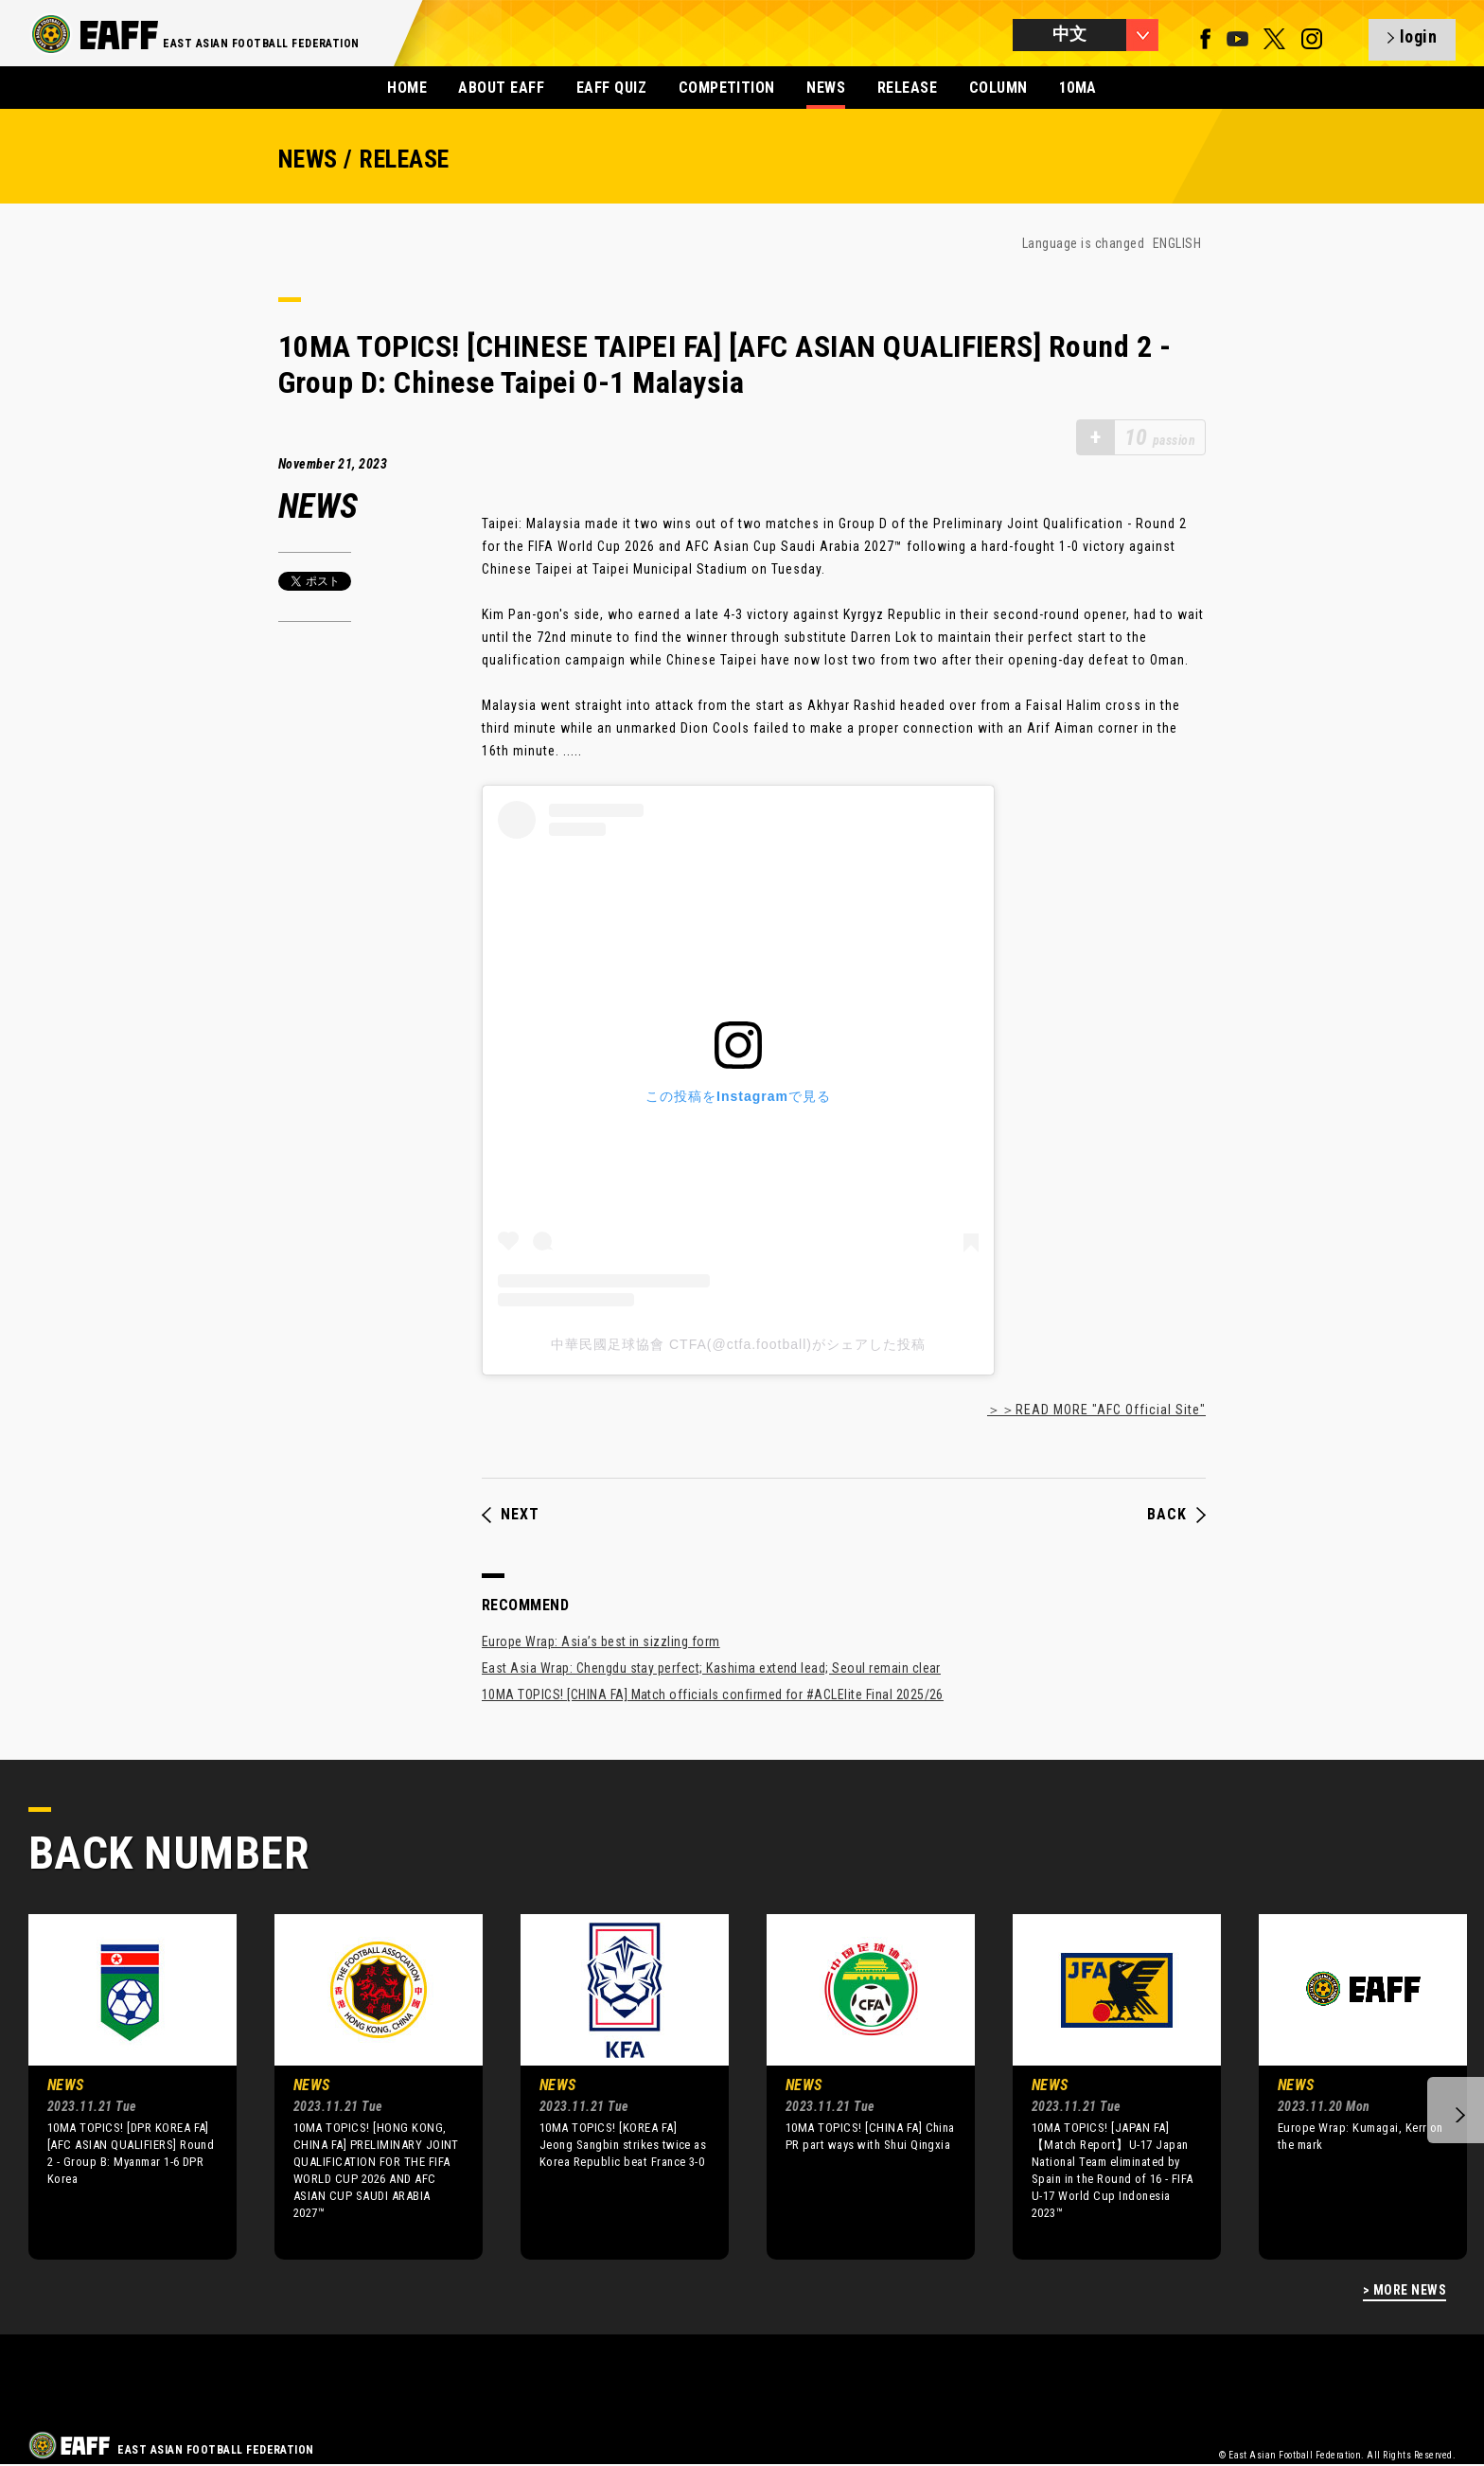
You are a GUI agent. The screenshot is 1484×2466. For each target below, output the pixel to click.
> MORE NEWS (1404, 2290)
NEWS (825, 88)
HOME (407, 88)
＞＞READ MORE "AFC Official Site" (1096, 1409)
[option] (118, 2086)
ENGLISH (1177, 243)
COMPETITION (727, 88)
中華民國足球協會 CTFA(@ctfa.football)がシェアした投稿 (738, 1344)
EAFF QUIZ (611, 88)
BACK (1176, 1514)
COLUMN (998, 88)
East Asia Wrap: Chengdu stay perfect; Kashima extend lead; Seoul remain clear (711, 1668)
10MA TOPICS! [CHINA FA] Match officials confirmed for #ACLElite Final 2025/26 (713, 1694)
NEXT (510, 1514)
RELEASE (907, 88)
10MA (1078, 88)
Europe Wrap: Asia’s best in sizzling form (601, 1641)
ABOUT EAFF (501, 88)
